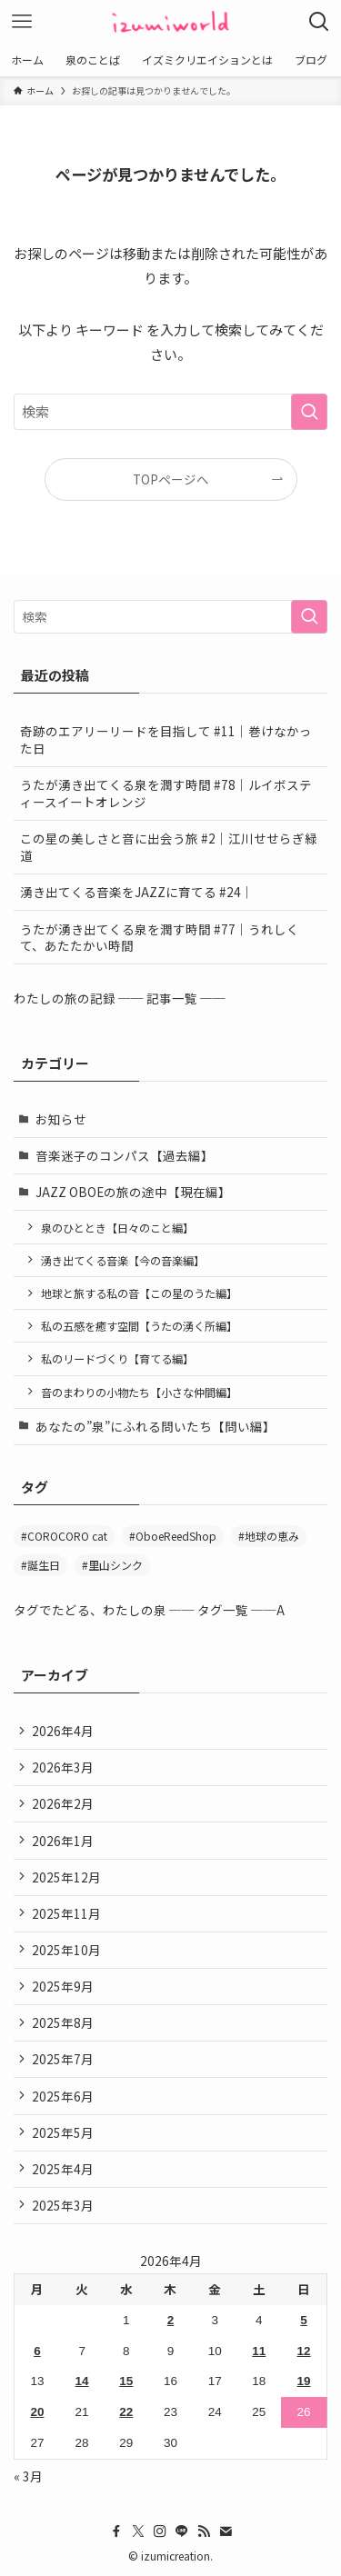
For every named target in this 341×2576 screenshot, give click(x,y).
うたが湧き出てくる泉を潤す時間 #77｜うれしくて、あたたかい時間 (159, 937)
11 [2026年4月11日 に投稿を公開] (259, 2351)
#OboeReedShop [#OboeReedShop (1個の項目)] (172, 1535)
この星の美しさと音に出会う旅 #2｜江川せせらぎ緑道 (168, 846)
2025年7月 (63, 2059)
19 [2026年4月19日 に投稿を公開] (304, 2381)
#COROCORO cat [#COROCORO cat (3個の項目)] (64, 1535)
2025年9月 (63, 1986)
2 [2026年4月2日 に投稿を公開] (171, 2320)
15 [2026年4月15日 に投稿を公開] (126, 2381)
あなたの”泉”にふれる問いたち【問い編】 (155, 1426)
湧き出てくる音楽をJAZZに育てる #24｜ (137, 892)
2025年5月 (63, 2132)
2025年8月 (63, 2022)
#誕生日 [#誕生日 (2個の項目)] (40, 1565)
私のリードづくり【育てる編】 (117, 1358)
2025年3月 (63, 2205)
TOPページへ (171, 479)
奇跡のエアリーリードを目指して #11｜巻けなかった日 (166, 739)
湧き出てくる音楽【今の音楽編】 (123, 1260)
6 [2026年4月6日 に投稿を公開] (37, 2351)
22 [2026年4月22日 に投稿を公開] (126, 2412)
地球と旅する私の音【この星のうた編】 (139, 1293)
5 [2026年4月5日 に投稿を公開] (303, 2320)
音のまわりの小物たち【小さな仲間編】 (139, 1392)
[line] (182, 2531)
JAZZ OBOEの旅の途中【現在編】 (133, 1192)
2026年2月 (63, 1803)
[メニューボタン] (22, 22)
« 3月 (28, 2476)
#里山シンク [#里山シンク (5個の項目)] (112, 1565)
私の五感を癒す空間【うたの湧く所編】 (139, 1325)
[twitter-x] (138, 2531)
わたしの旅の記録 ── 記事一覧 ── (120, 998)
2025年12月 (66, 1877)
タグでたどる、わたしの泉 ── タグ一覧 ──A (149, 1610)
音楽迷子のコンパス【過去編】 (124, 1155)
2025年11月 (66, 1913)
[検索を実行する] (309, 412)
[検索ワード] (170, 412)
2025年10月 (66, 1950)
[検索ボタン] (319, 22)
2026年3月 (63, 1767)
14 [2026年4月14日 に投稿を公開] (82, 2381)
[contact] (225, 2531)
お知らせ (60, 1119)
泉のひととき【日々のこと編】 (117, 1227)
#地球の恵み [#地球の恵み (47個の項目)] (268, 1535)
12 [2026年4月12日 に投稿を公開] (304, 2351)
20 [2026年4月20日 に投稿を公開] (37, 2412)
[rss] (204, 2531)
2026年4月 (63, 1731)
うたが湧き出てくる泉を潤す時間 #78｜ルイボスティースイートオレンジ (166, 793)
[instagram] (160, 2531)
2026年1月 (63, 1841)
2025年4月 (63, 2169)
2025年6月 (63, 2096)
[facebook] (116, 2531)
